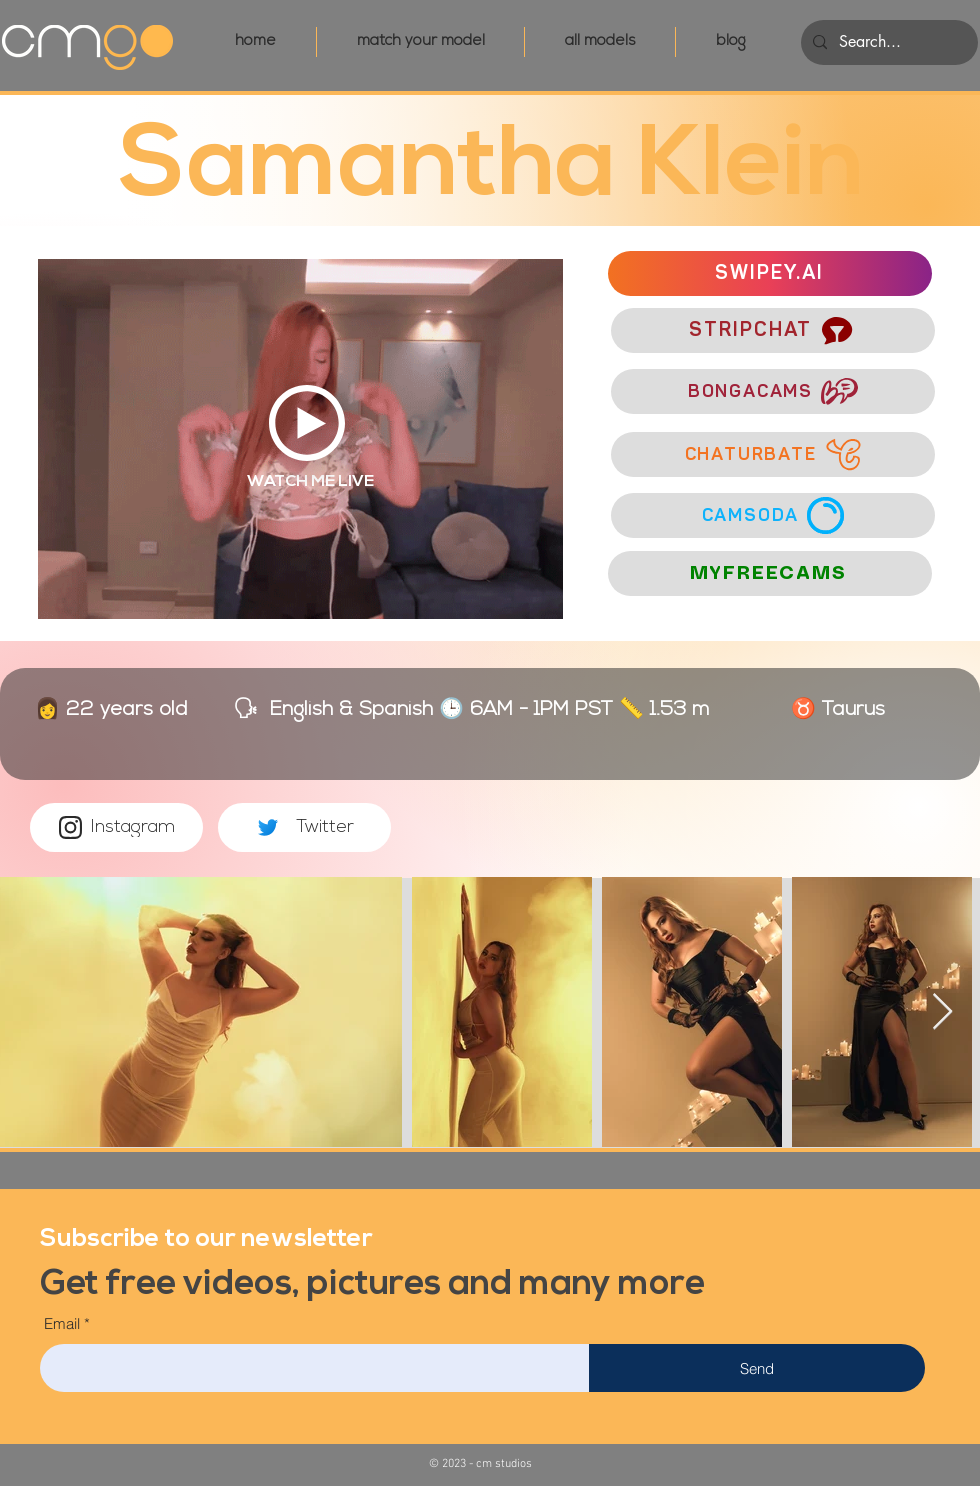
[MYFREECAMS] (770, 573)
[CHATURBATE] (773, 454)
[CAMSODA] (773, 515)
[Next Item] (942, 1012)
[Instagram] (116, 827)
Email (62, 1323)
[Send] (757, 1368)
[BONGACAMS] (773, 391)
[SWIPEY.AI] (770, 273)
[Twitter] (304, 827)
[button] (206, 1236)
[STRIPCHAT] (773, 330)
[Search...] (887, 42)
